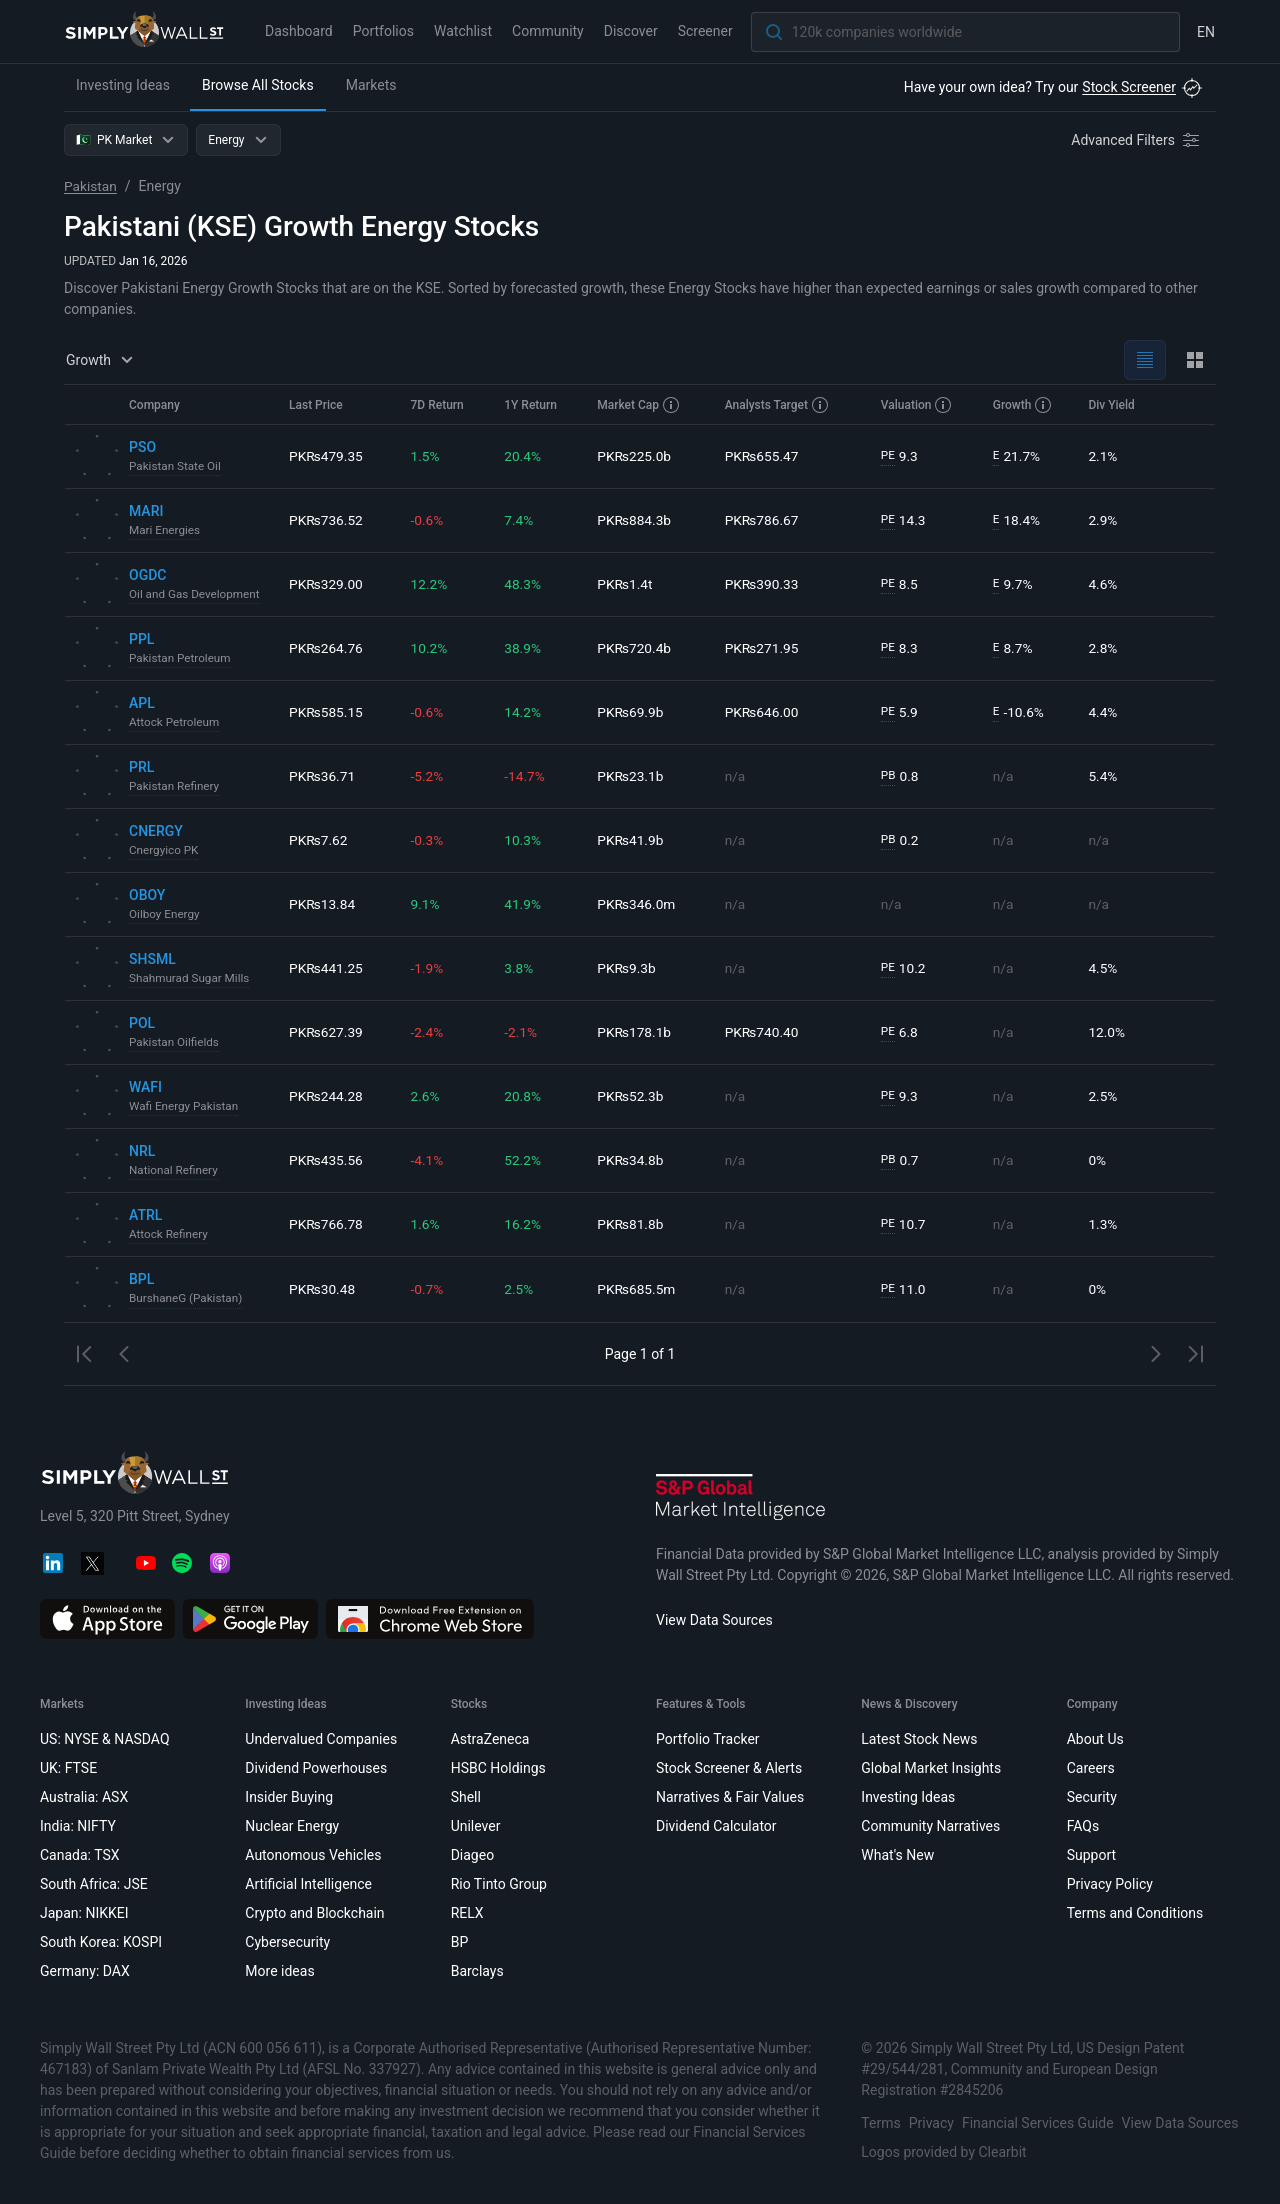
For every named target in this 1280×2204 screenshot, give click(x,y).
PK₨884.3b (635, 520)
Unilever (476, 1826)
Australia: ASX (84, 1797)
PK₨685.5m (638, 1289)
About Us (1095, 1739)
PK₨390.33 (764, 584)
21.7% (1018, 456)
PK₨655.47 (764, 456)
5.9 (901, 712)
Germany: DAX (85, 1971)
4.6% (1104, 584)
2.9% (1104, 520)
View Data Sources (714, 1620)
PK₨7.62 (319, 840)
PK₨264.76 (326, 648)
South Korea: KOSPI (101, 1942)
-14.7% (525, 776)
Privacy (931, 2123)
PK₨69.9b (632, 712)
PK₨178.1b (635, 1032)
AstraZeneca (490, 1739)
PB (889, 776)
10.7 (905, 1224)
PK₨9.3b (628, 968)
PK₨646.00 (764, 712)
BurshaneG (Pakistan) (187, 1299)
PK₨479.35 (326, 456)
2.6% (427, 1096)
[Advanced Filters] (1137, 140)
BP (460, 1942)
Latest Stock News (919, 1739)
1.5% (427, 456)
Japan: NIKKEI (84, 1913)
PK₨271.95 (764, 648)
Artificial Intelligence (308, 1884)
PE (889, 456)
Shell (466, 1797)
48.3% (524, 584)
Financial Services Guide (1038, 2123)
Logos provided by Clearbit (943, 2152)
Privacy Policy (1110, 1884)
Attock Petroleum (175, 723)
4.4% (1104, 712)
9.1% (427, 904)
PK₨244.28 (326, 1096)
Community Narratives (930, 1826)
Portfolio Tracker (708, 1739)
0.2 (901, 840)
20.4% (524, 456)
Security (1092, 1797)
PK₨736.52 (326, 520)
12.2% (431, 584)
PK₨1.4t (626, 584)
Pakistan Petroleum (181, 659)
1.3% (1104, 1224)
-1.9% (429, 968)
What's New (897, 1855)
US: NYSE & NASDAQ (105, 1739)
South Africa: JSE (94, 1884)
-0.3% (429, 840)
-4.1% (429, 1160)
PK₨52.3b (632, 1096)
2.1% (1104, 456)
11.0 (905, 1289)
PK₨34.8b (632, 1160)
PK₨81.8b (632, 1224)
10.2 (905, 968)
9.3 (901, 456)
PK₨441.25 (326, 968)
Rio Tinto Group (499, 1884)
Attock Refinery (169, 1235)
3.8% (520, 968)
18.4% (1018, 520)
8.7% (1014, 648)
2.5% (1104, 1096)
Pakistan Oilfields (175, 1043)
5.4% (1104, 776)
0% (1098, 1160)
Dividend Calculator (716, 1826)
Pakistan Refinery (175, 787)
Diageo (472, 1855)
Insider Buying (289, 1797)
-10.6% (1020, 712)
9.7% (1014, 584)
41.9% (524, 904)
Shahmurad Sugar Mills (191, 979)
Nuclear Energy (292, 1826)
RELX (467, 1913)
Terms (880, 2123)
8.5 (901, 584)
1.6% (427, 1224)
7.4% (520, 520)
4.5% (1104, 968)
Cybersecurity (287, 1942)
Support (1091, 1855)
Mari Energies (165, 531)
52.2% (524, 1160)
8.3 (901, 648)
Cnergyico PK (164, 851)
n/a (737, 776)
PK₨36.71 (323, 776)
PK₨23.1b (632, 776)
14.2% (524, 712)
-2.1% (522, 1032)
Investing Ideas (123, 85)
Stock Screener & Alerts (729, 1768)
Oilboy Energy (165, 915)
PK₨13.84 (323, 904)
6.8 (901, 1032)
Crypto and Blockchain (314, 1913)
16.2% (524, 1224)
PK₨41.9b (632, 840)
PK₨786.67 (764, 520)
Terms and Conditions (1135, 1913)
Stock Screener (1129, 87)
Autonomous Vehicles (313, 1855)
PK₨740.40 (764, 1032)
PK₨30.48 (323, 1289)
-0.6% (429, 520)
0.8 (901, 776)
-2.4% (429, 1032)
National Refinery (174, 1171)
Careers (1091, 1768)
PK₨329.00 (326, 584)
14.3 (905, 520)
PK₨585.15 (326, 712)
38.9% (524, 648)
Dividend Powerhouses (316, 1768)
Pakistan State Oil (176, 467)
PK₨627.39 (326, 1032)
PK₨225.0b (635, 456)
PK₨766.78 (326, 1224)
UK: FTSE (68, 1768)
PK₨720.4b (635, 648)
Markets (371, 85)
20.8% (524, 1096)
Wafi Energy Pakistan (185, 1107)
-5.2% (429, 776)
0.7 (901, 1160)
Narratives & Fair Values (730, 1797)
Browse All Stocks (258, 85)
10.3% (524, 840)
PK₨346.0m (638, 904)
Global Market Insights (931, 1768)
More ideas (279, 1971)
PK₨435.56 (326, 1160)
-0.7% (429, 1289)
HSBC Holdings (498, 1768)
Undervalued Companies (321, 1739)
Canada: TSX (80, 1855)
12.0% (1108, 1032)
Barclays (477, 1971)
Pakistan (91, 186)
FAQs (1083, 1826)
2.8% (1104, 648)
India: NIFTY (78, 1826)
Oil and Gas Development (196, 595)
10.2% (431, 648)
